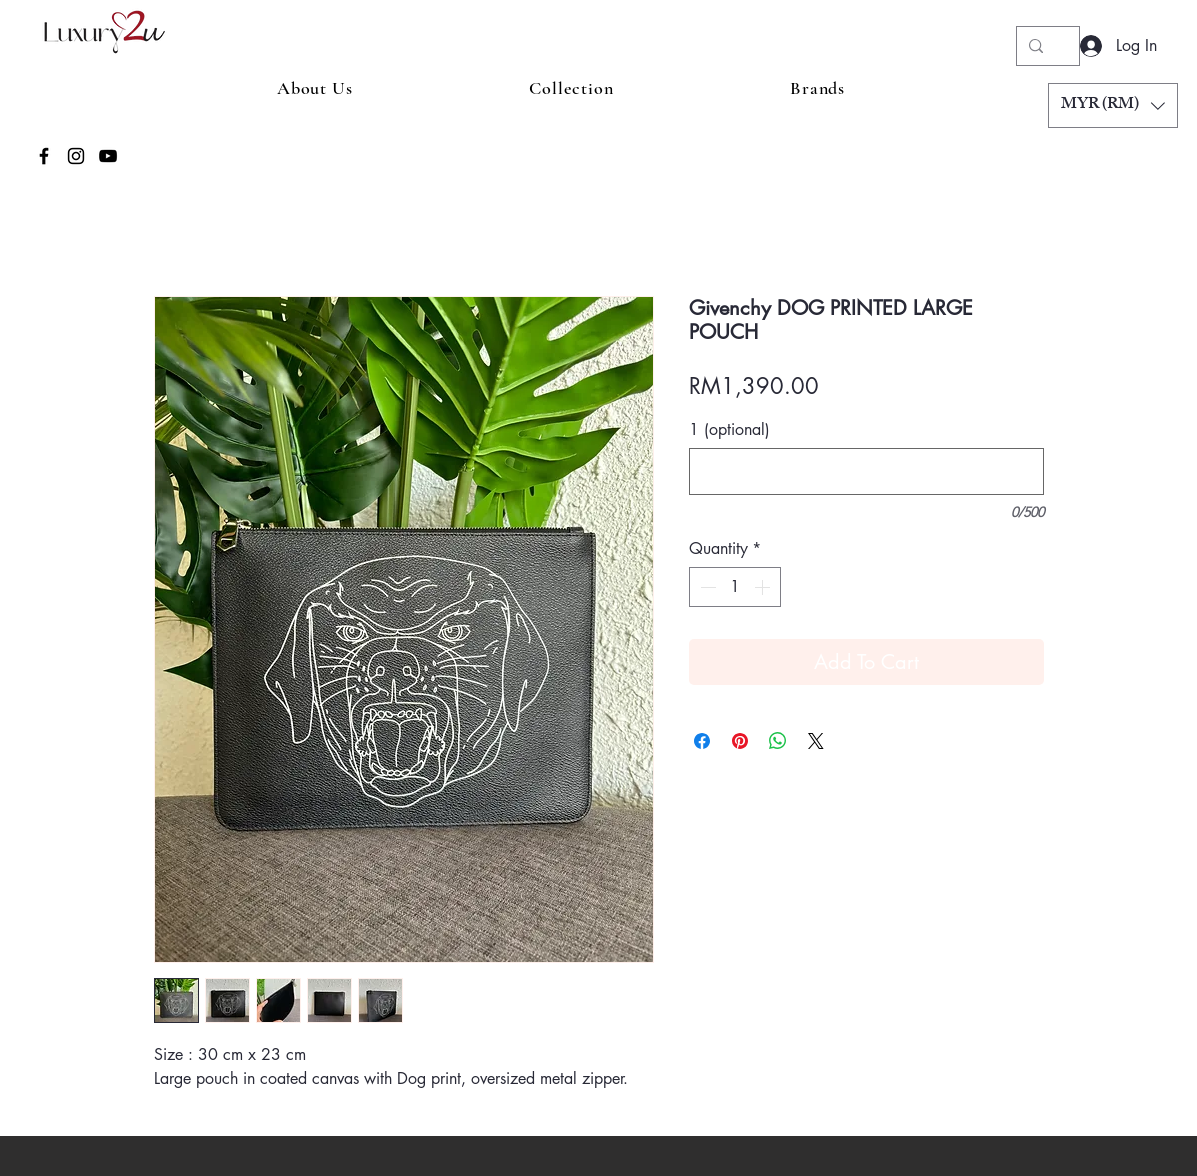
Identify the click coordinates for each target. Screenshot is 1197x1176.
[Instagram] (76, 156)
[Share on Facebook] (702, 741)
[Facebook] (44, 156)
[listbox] (1113, 105)
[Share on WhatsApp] (778, 741)
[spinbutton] (735, 587)
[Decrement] (706, 587)
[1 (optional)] (866, 471)
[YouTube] (108, 156)
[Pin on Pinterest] (740, 741)
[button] (1113, 105)
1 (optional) (729, 430)
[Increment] (764, 587)
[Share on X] (816, 741)
